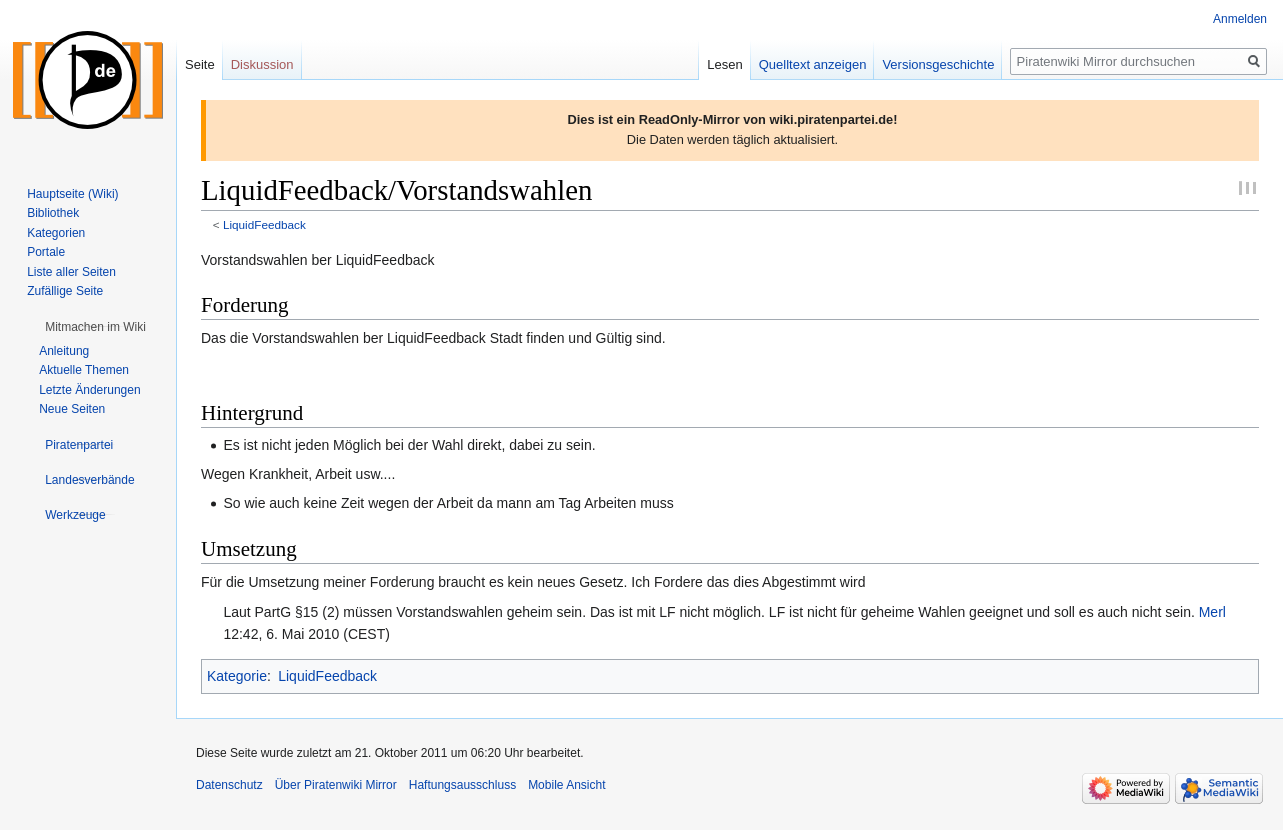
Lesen (724, 64)
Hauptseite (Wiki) (72, 194)
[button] (95, 327)
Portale (46, 252)
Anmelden (1240, 19)
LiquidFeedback (264, 224)
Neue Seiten (72, 409)
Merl (1212, 612)
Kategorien (56, 233)
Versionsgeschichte (938, 64)
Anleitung (64, 351)
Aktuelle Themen (84, 370)
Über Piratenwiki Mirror (336, 785)
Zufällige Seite (65, 291)
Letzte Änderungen (89, 390)
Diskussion (262, 64)
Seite (200, 64)
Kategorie (237, 676)
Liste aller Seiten (71, 272)
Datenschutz (229, 785)
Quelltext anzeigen (813, 64)
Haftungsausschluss (462, 785)
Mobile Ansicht (566, 785)
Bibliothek (53, 213)
